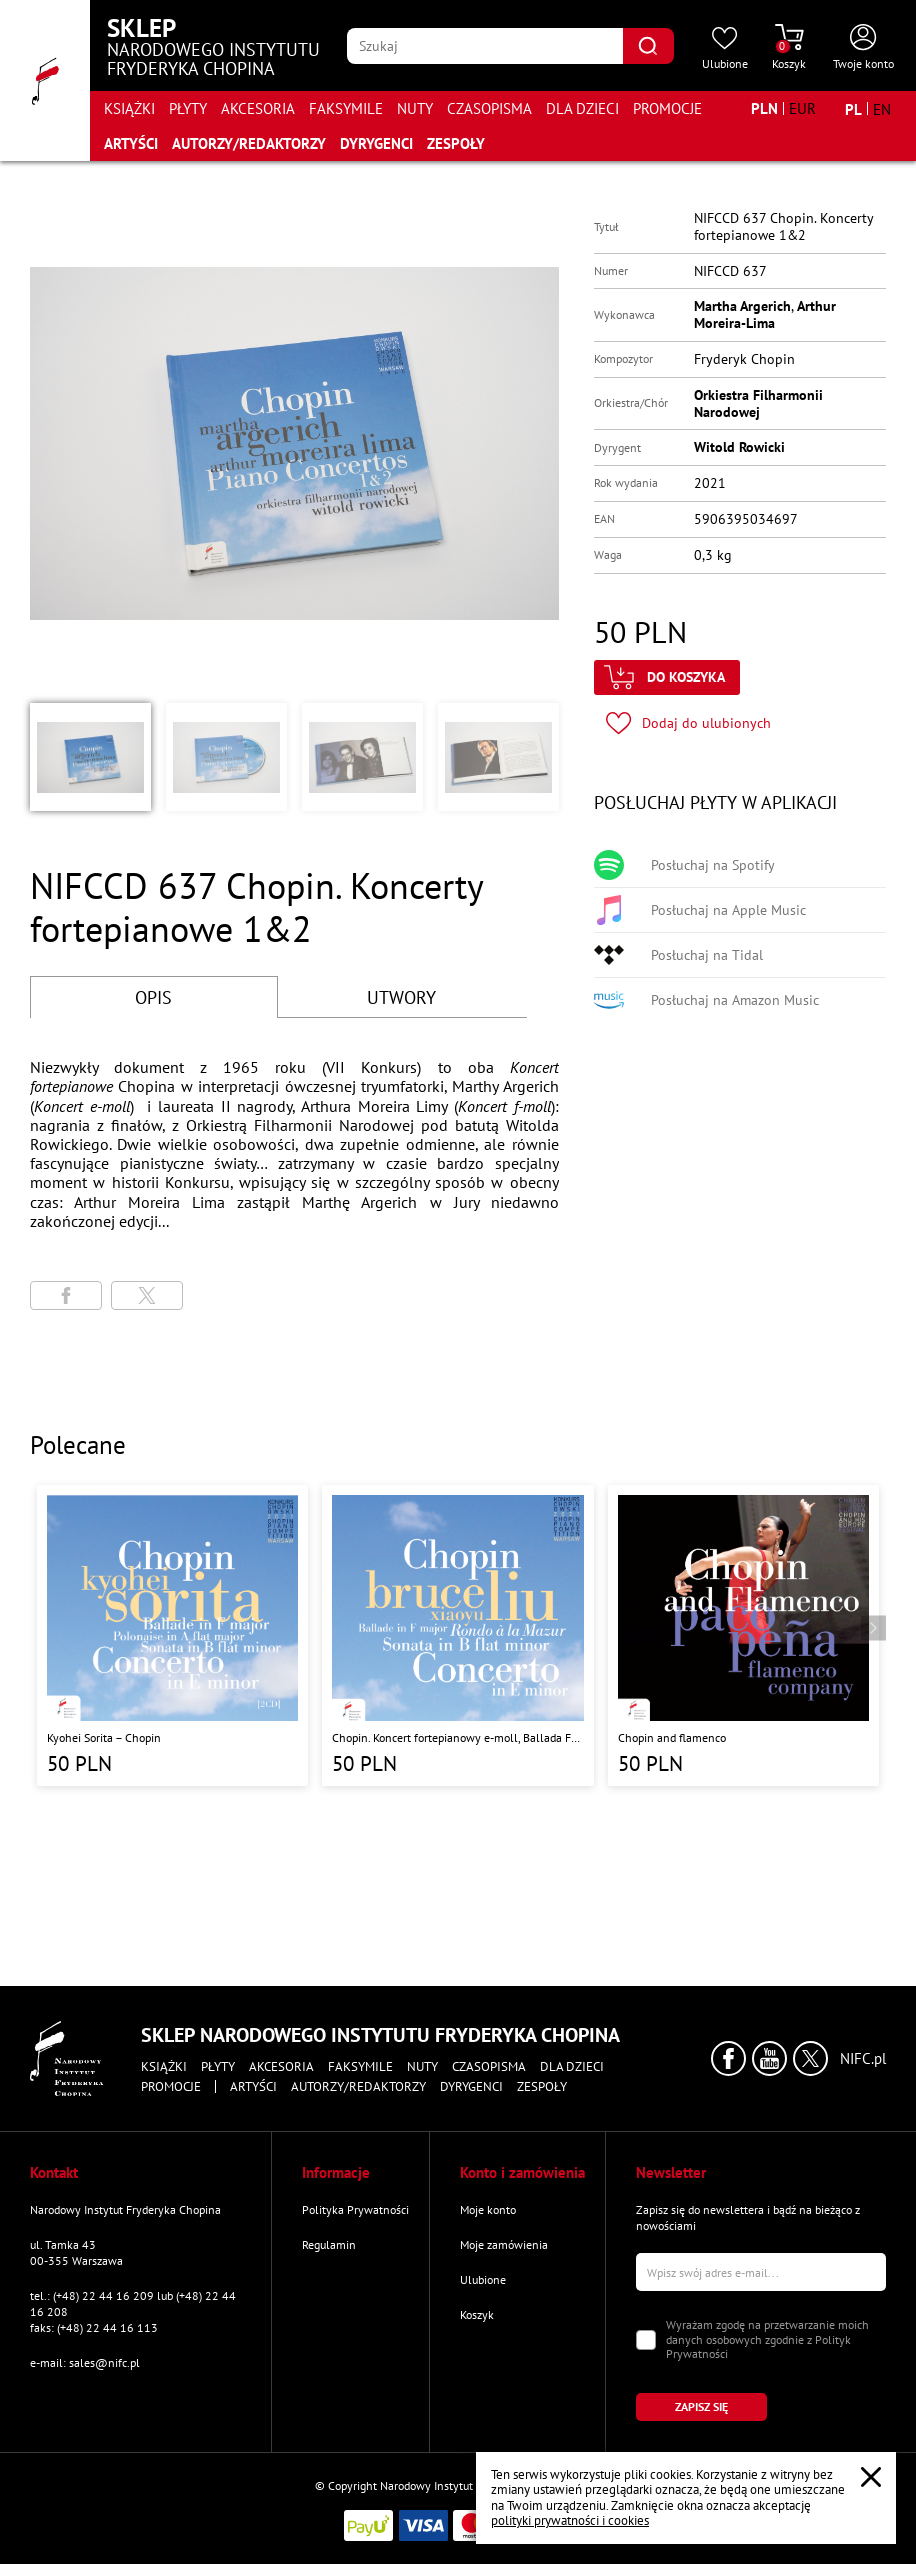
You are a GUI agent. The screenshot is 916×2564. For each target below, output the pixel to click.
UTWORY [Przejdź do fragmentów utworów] (401, 997)
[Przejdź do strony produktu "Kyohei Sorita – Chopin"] (172, 1635)
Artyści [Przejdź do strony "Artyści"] (131, 143)
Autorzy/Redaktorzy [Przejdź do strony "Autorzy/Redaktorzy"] (249, 143)
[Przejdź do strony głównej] (45, 80)
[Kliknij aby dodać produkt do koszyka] (667, 677)
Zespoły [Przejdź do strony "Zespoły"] (456, 143)
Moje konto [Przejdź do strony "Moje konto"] (488, 2209)
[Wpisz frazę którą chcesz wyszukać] (484, 46)
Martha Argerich (742, 306)
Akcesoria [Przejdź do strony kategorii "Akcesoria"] (258, 108)
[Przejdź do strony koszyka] (789, 48)
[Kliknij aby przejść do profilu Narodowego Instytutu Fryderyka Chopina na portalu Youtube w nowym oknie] (769, 2058)
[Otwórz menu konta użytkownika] (863, 48)
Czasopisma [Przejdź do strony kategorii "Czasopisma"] (489, 108)
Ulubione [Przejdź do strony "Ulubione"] (483, 2279)
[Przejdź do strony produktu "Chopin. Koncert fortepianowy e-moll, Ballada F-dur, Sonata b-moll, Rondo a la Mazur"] (457, 1635)
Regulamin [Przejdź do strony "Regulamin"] (329, 2244)
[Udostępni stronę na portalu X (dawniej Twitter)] (147, 1295)
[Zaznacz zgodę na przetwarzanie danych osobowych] (646, 2340)
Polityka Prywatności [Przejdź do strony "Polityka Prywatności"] (355, 2209)
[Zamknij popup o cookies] (871, 2477)
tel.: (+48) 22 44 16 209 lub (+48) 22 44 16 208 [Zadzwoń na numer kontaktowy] (133, 2303)
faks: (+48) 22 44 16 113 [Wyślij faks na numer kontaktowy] (94, 2327)
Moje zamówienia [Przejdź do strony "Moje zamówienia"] (504, 2244)
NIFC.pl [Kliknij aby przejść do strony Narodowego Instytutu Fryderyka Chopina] (863, 2059)
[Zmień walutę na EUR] (802, 108)
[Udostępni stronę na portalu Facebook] (66, 1295)
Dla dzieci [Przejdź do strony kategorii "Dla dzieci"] (582, 108)
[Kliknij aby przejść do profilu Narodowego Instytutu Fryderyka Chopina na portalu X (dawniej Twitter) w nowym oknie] (810, 2058)
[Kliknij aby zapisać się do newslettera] (701, 2407)
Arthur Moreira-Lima (765, 314)
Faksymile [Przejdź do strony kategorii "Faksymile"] (346, 108)
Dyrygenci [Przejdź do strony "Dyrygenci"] (376, 143)
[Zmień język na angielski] (882, 109)
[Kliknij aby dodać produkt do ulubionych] (688, 723)
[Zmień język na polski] (853, 109)
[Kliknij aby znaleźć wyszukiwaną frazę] (648, 46)
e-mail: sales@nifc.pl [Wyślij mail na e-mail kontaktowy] (85, 2362)
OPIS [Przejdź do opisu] (153, 997)
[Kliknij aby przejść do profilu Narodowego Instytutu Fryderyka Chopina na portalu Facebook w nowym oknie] (728, 2058)
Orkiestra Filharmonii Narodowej (758, 403)
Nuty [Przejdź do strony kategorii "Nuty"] (415, 108)
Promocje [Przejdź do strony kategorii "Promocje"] (667, 108)
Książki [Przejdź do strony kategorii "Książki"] (129, 108)
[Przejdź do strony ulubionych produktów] (725, 48)
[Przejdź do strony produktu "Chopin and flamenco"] (743, 1635)
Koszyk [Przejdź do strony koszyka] (477, 2314)
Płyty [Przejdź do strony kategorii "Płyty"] (188, 108)
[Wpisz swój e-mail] (761, 2272)
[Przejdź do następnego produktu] (873, 1627)
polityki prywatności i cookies (570, 2520)
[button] (90, 757)
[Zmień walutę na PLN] (764, 108)
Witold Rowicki (739, 447)
